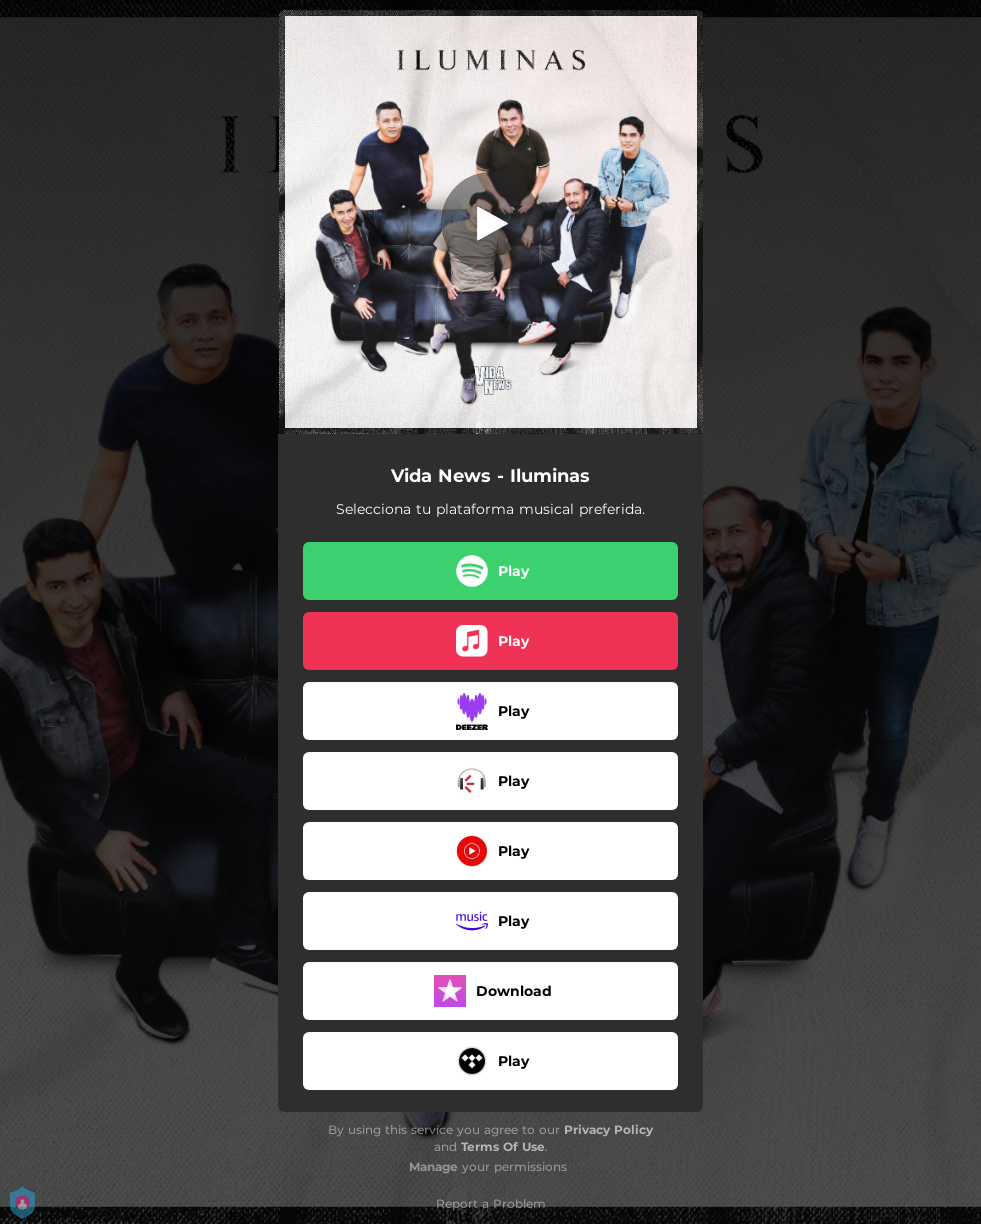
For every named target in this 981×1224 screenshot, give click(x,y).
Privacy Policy (608, 1129)
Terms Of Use (503, 1146)
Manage (433, 1166)
